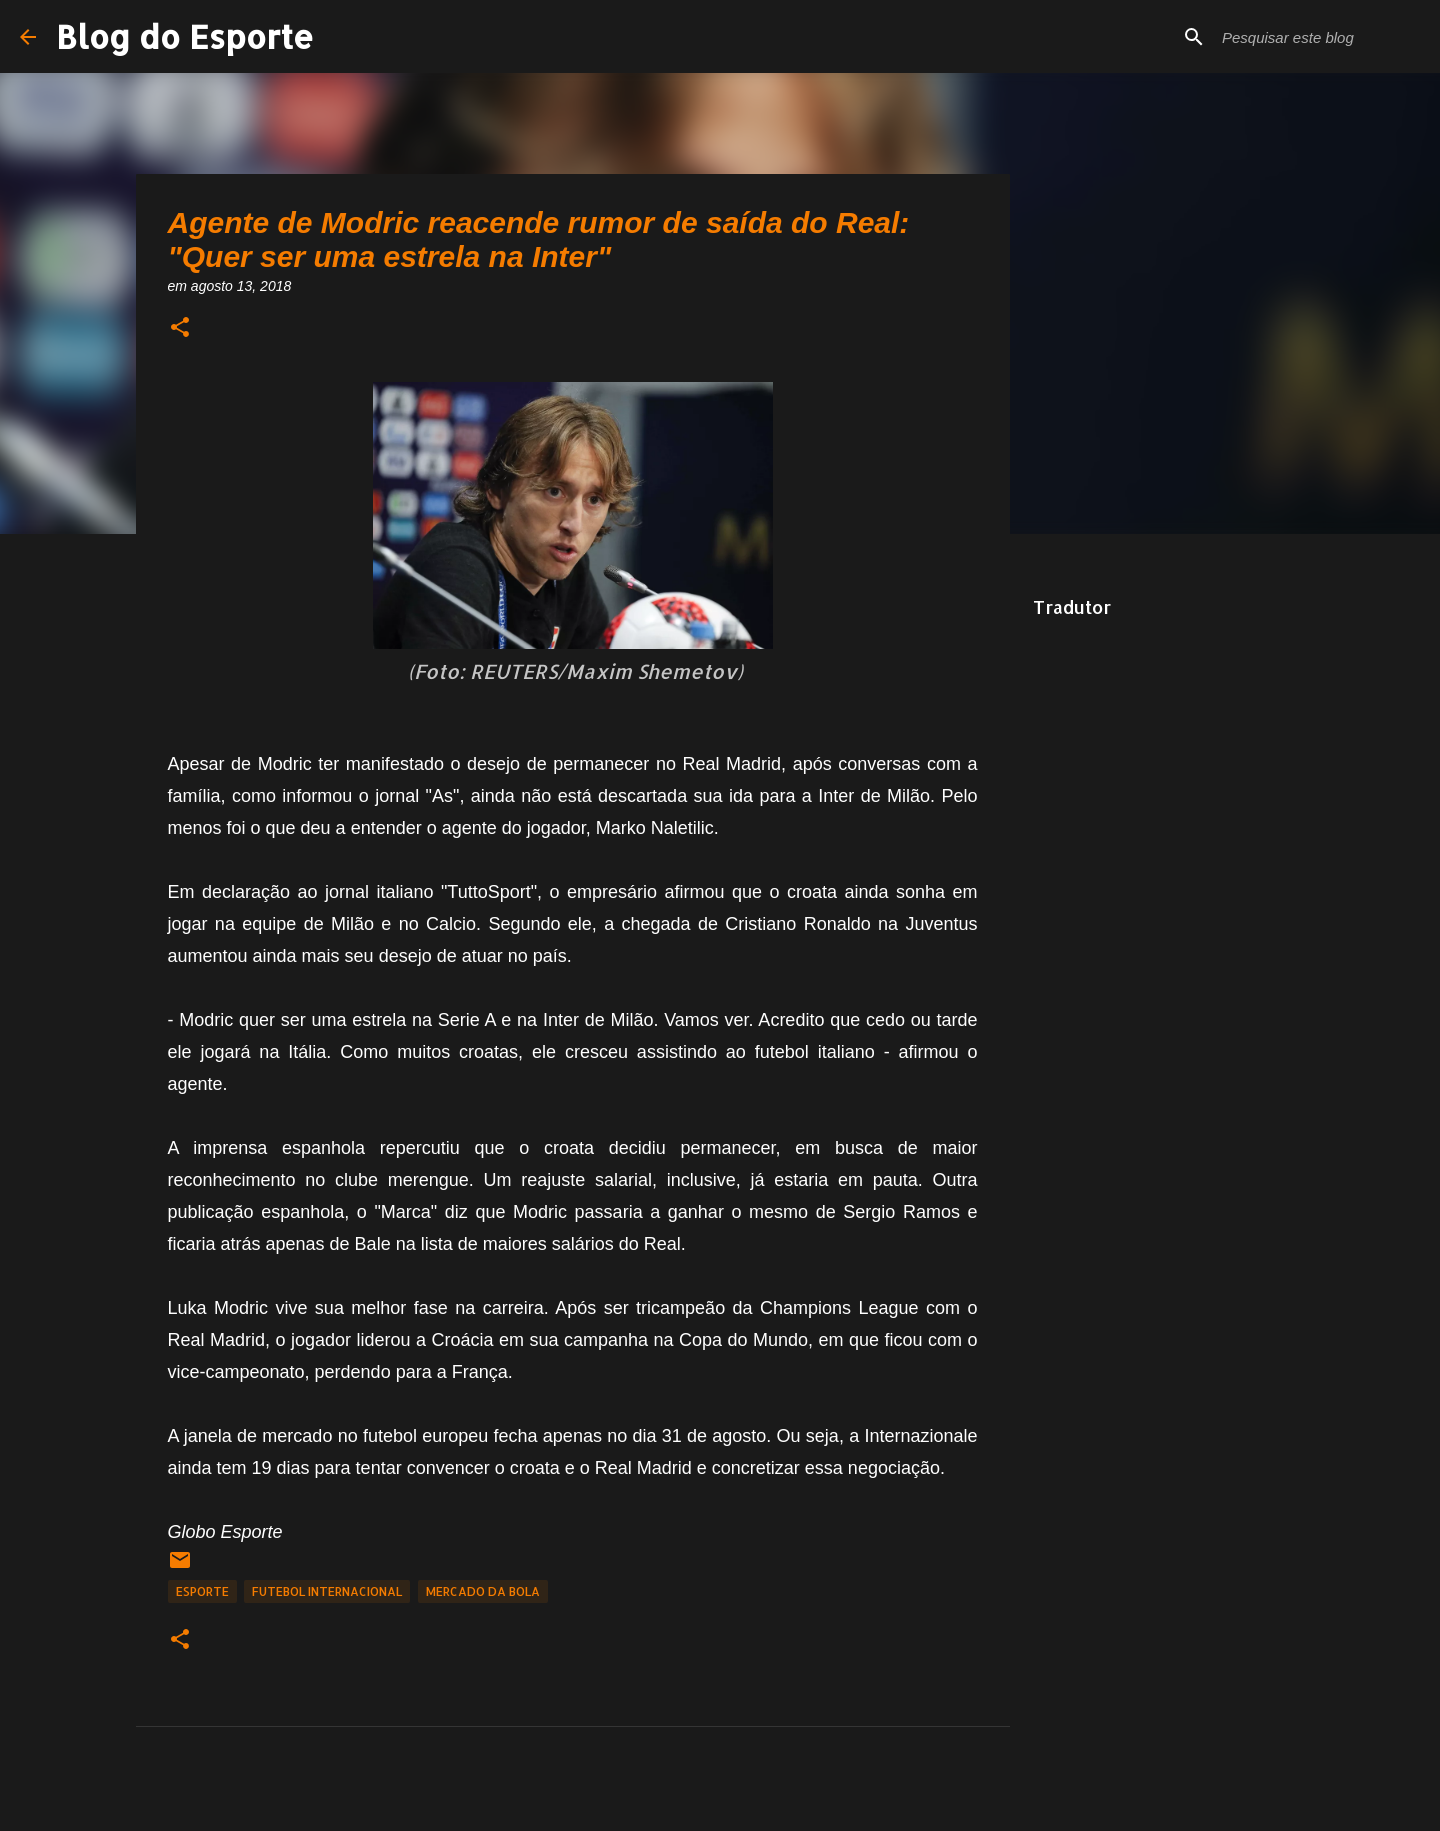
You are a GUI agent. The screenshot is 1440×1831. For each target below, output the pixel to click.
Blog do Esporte (185, 36)
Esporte (202, 1591)
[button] (180, 328)
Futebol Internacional (327, 1591)
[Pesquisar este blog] (1319, 37)
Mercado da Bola (483, 1591)
